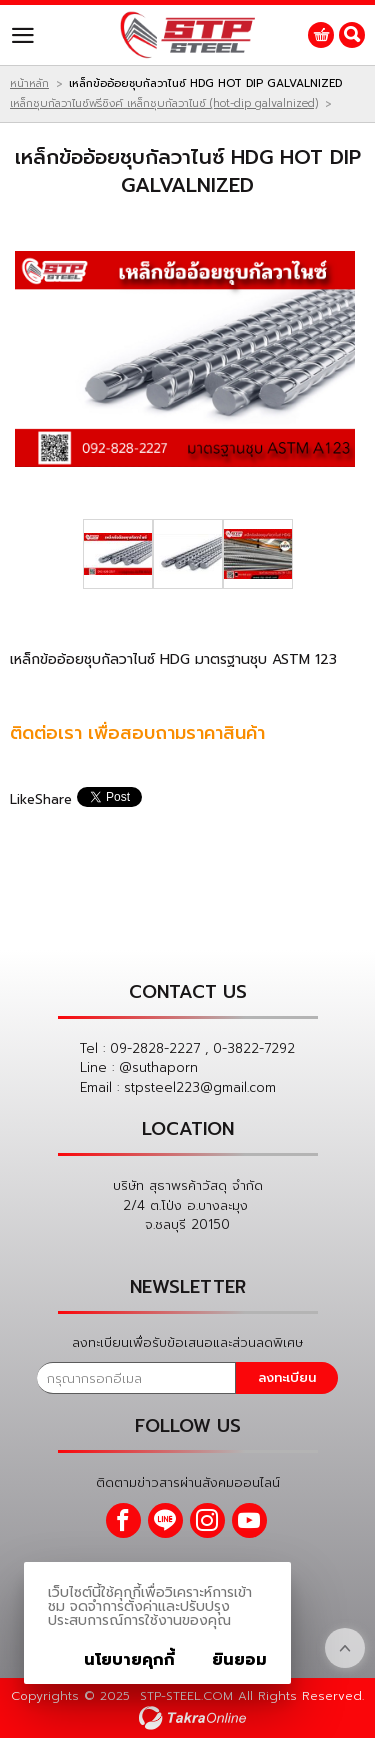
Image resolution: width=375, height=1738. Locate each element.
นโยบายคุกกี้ (129, 1660)
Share (53, 799)
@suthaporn (158, 1067)
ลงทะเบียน (287, 1377)
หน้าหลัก (29, 83)
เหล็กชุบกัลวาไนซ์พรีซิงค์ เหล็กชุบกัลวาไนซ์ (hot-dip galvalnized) (164, 103)
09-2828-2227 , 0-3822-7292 (202, 1048)
